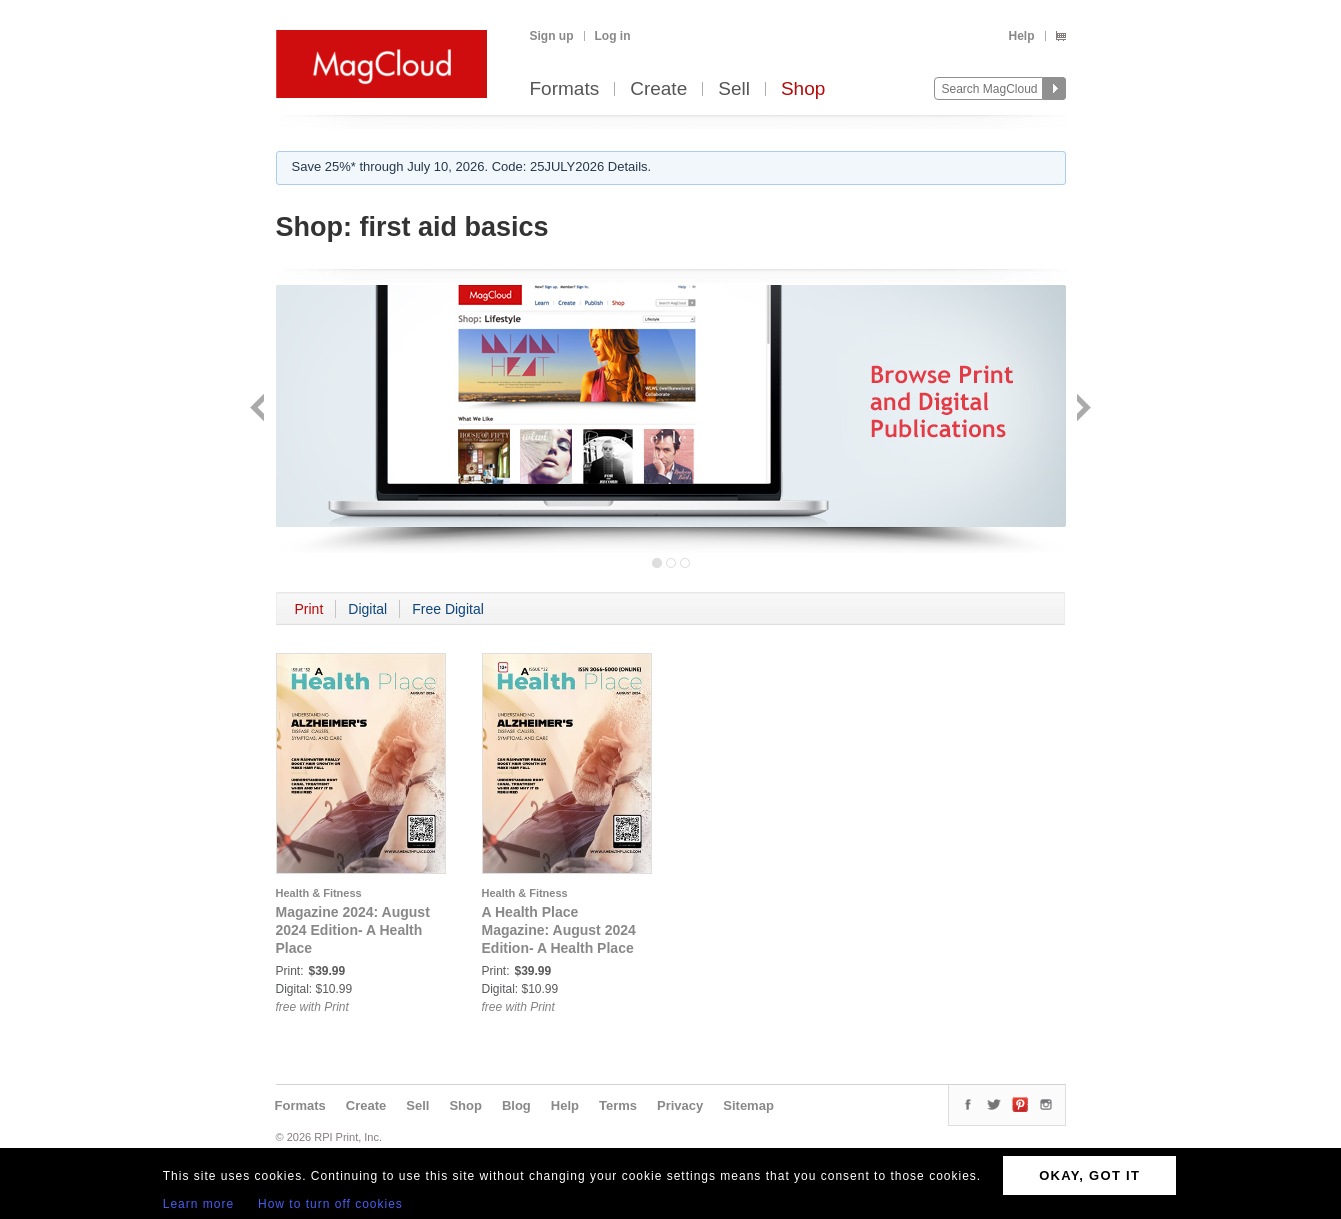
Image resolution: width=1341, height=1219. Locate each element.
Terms (618, 1105)
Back (259, 409)
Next (1081, 409)
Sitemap (748, 1105)
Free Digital (448, 609)
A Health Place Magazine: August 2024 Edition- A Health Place (559, 930)
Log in (613, 36)
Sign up (552, 36)
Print (309, 609)
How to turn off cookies (330, 1204)
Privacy (680, 1105)
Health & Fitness (319, 893)
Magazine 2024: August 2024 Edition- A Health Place (353, 930)
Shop (803, 89)
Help (1021, 36)
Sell (734, 89)
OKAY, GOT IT (1089, 1175)
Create (658, 89)
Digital (367, 609)
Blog (516, 1105)
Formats (565, 89)
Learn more (198, 1204)
